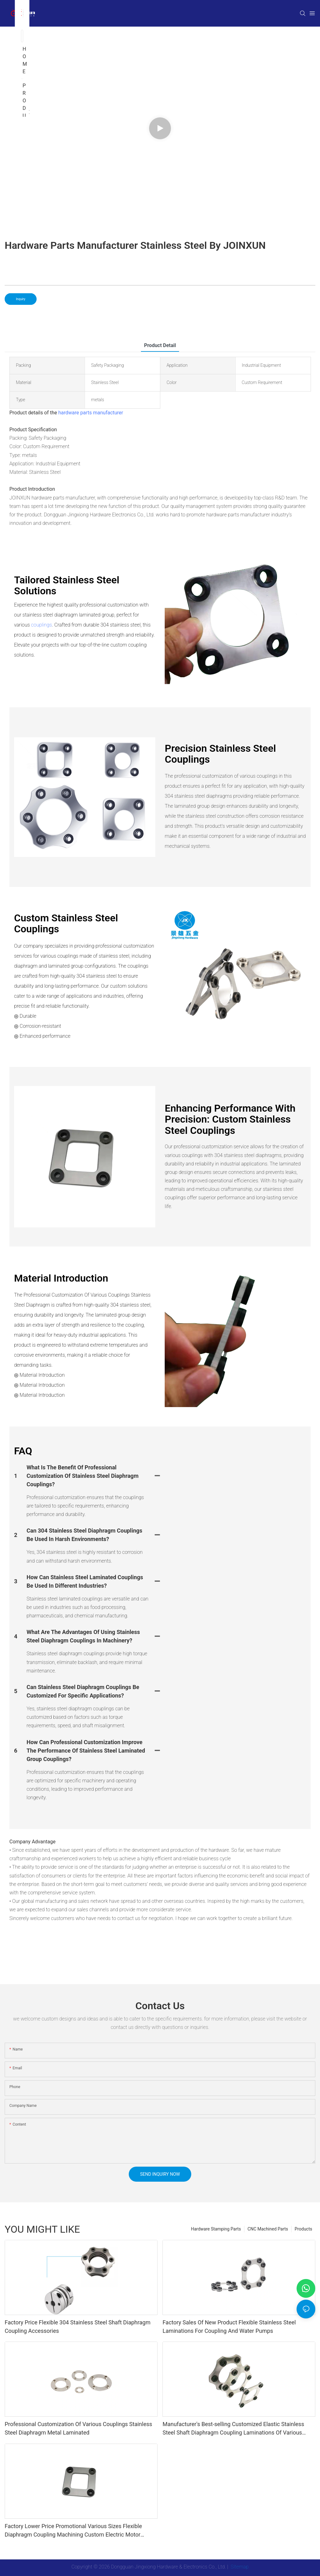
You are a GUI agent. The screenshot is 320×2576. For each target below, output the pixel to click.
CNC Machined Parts (268, 2228)
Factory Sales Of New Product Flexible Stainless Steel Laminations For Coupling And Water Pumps (229, 2326)
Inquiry (20, 299)
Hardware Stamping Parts (216, 2228)
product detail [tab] (160, 345)
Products (303, 2228)
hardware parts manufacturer (90, 413)
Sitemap (239, 2567)
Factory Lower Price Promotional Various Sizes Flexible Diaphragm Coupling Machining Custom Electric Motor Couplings (73, 2531)
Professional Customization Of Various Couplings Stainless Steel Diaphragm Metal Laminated (78, 2428)
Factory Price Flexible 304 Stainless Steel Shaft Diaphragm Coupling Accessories (77, 2326)
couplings (41, 625)
